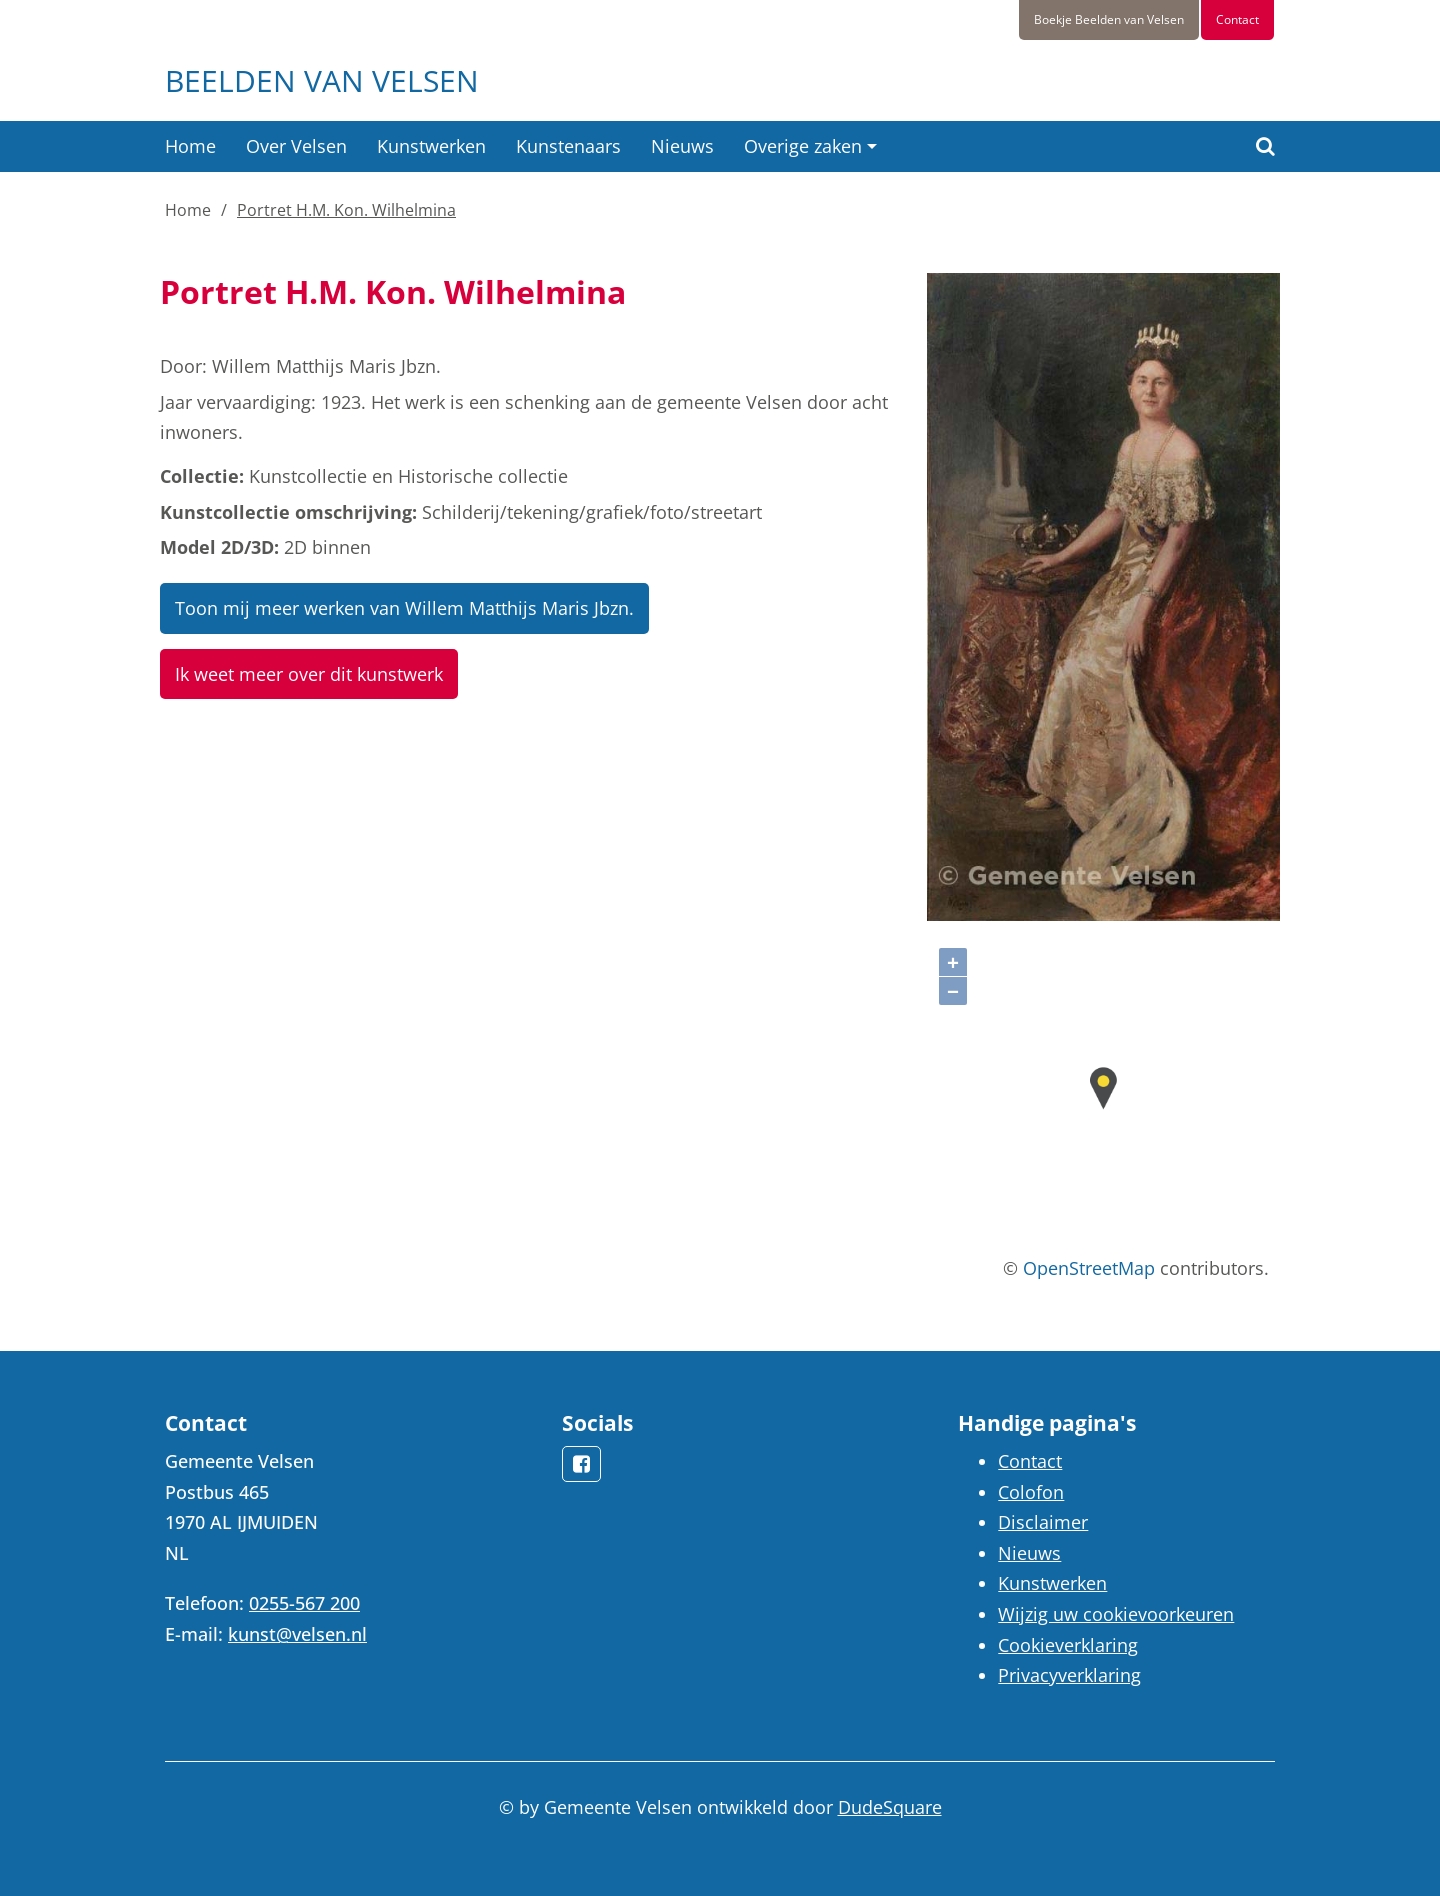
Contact (1237, 19)
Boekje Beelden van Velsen (1109, 19)
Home (190, 146)
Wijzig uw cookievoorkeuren (1116, 1614)
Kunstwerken (431, 146)
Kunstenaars (568, 146)
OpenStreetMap (1089, 1268)
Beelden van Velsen (322, 80)
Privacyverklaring (1069, 1675)
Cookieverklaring (1068, 1645)
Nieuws (682, 146)
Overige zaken (803, 146)
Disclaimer (1043, 1522)
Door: (183, 366)
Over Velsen (296, 146)
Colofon (1031, 1492)
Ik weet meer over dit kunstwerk (309, 674)
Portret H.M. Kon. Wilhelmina (346, 210)
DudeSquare (890, 1807)
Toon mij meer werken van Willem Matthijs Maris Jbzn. (404, 608)
